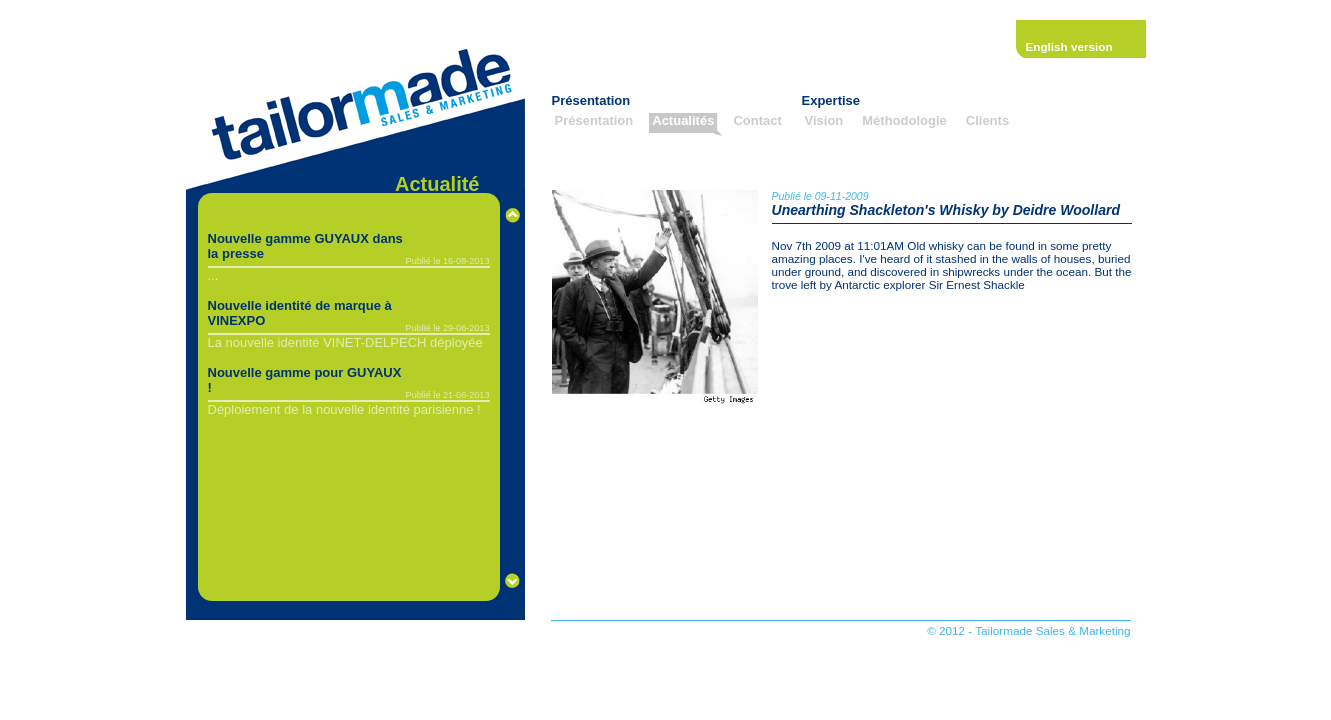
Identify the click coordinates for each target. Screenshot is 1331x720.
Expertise (831, 100)
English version (1069, 46)
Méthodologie (904, 120)
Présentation (591, 100)
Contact (757, 120)
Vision (824, 120)
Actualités (683, 120)
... (213, 275)
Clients (987, 120)
